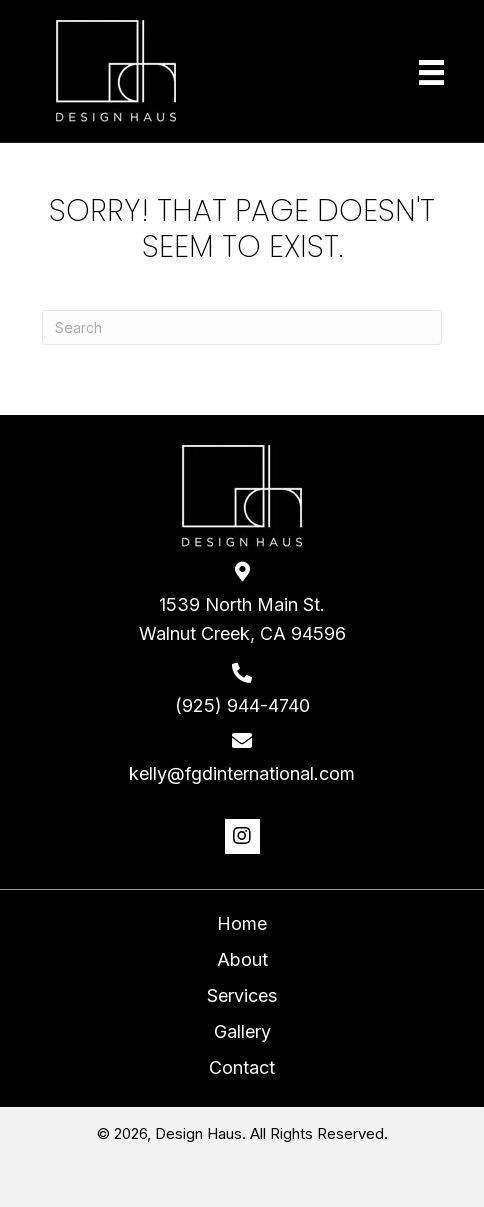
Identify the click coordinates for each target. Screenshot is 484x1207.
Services (242, 995)
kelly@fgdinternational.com (242, 773)
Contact (242, 1067)
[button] (242, 836)
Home (242, 923)
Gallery (242, 1031)
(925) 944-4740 (242, 705)
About (242, 959)
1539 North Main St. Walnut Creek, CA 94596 (242, 619)
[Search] (242, 327)
